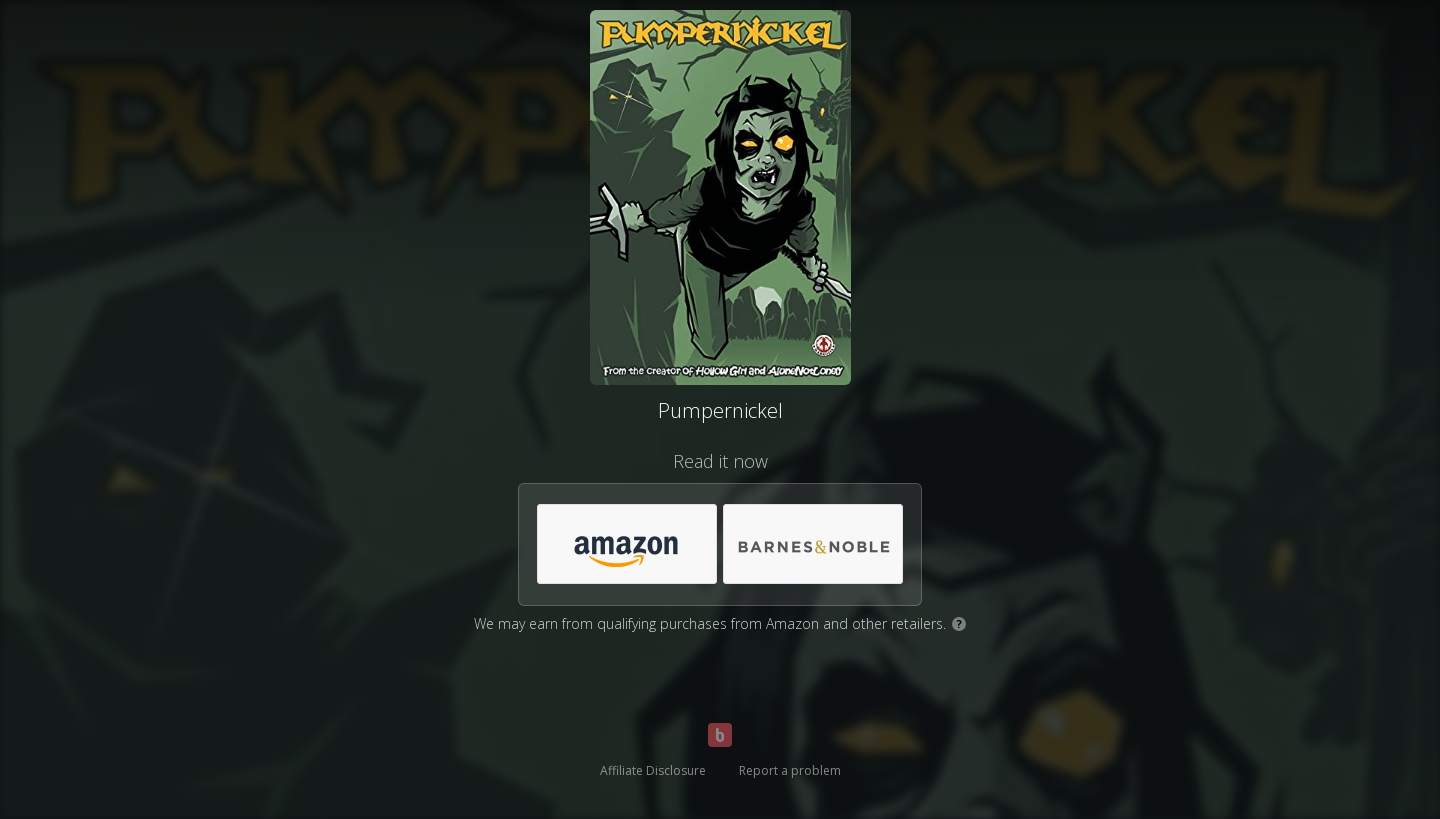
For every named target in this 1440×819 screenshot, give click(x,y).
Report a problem (790, 770)
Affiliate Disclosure (653, 770)
